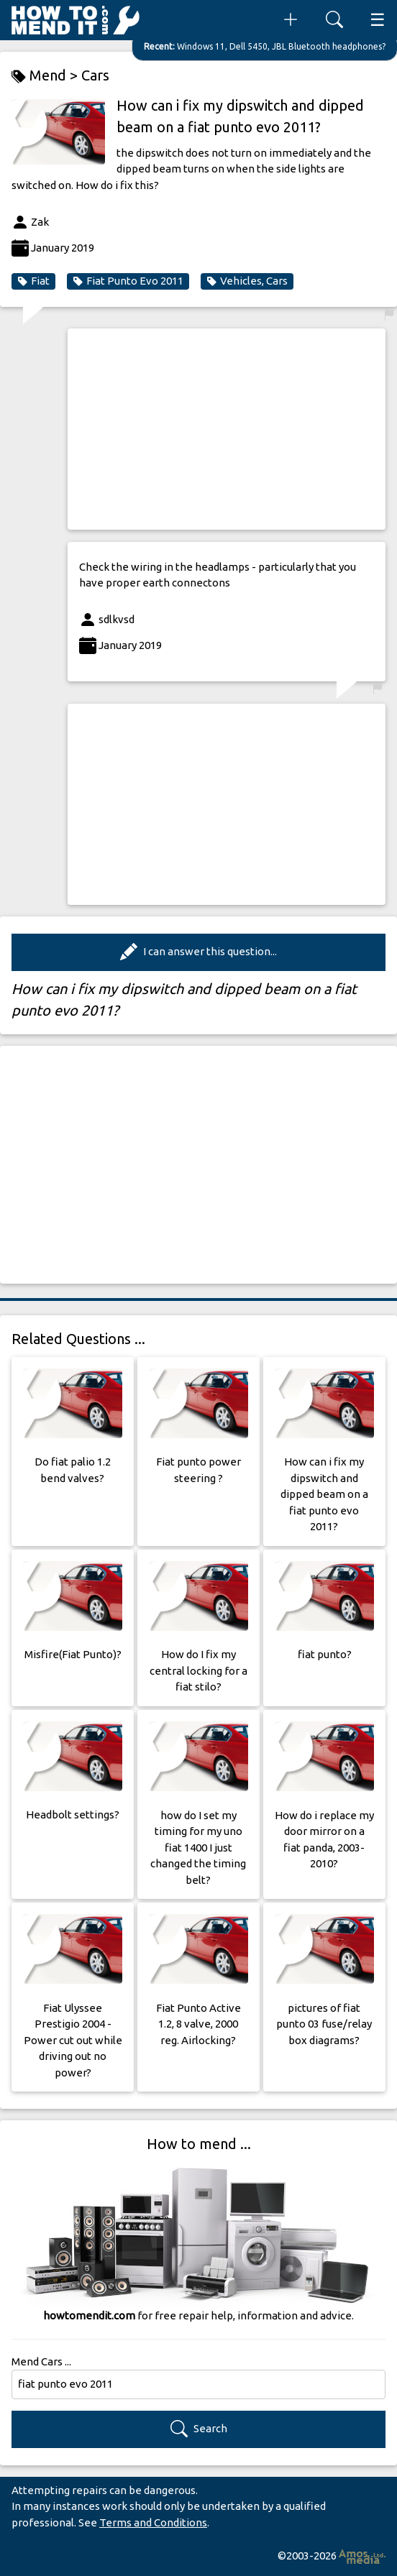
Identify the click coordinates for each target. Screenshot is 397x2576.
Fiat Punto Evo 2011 (128, 281)
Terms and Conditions (153, 2522)
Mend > (46, 76)
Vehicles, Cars (247, 281)
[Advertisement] (226, 429)
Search (198, 2429)
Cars (95, 75)
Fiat (33, 281)
